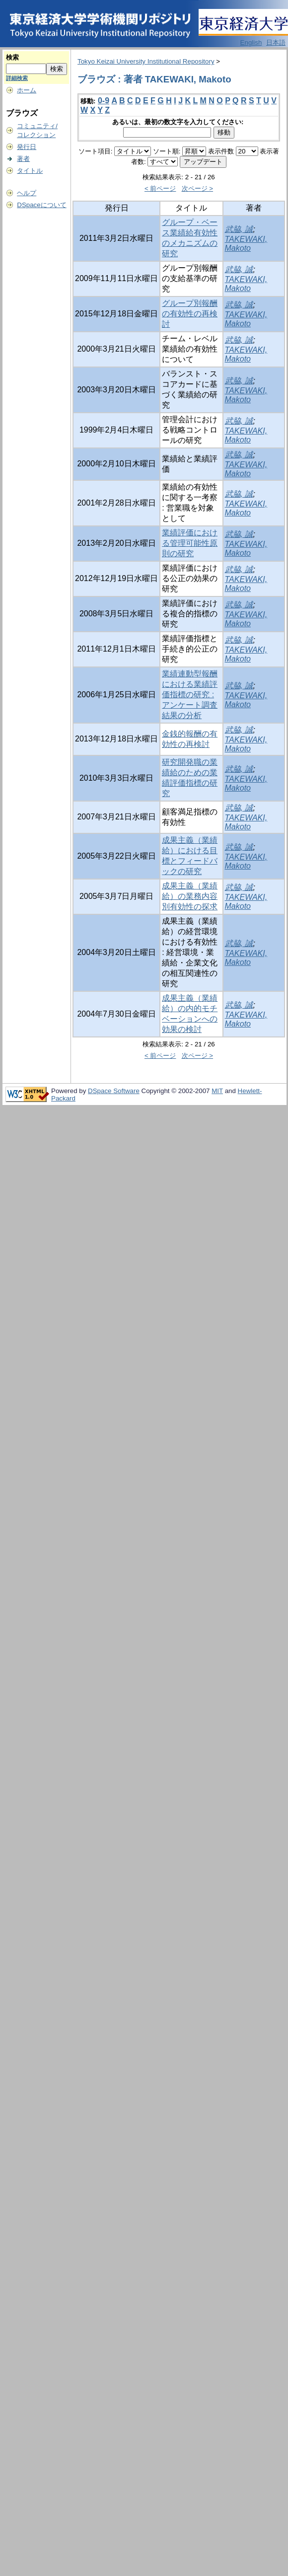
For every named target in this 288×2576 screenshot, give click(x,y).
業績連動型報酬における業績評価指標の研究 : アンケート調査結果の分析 (189, 694)
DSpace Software (114, 1091)
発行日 (26, 146)
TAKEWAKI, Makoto (246, 243)
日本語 (276, 42)
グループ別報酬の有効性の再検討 (189, 313)
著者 (23, 158)
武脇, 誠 (239, 229)
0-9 (103, 100)
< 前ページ (160, 188)
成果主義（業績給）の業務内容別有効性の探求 (189, 896)
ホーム (26, 90)
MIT (217, 1091)
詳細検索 (17, 78)
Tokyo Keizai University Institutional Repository (146, 61)
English (251, 42)
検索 (12, 57)
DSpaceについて (41, 205)
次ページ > (198, 188)
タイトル (30, 170)
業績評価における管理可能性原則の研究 (189, 543)
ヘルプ (26, 193)
